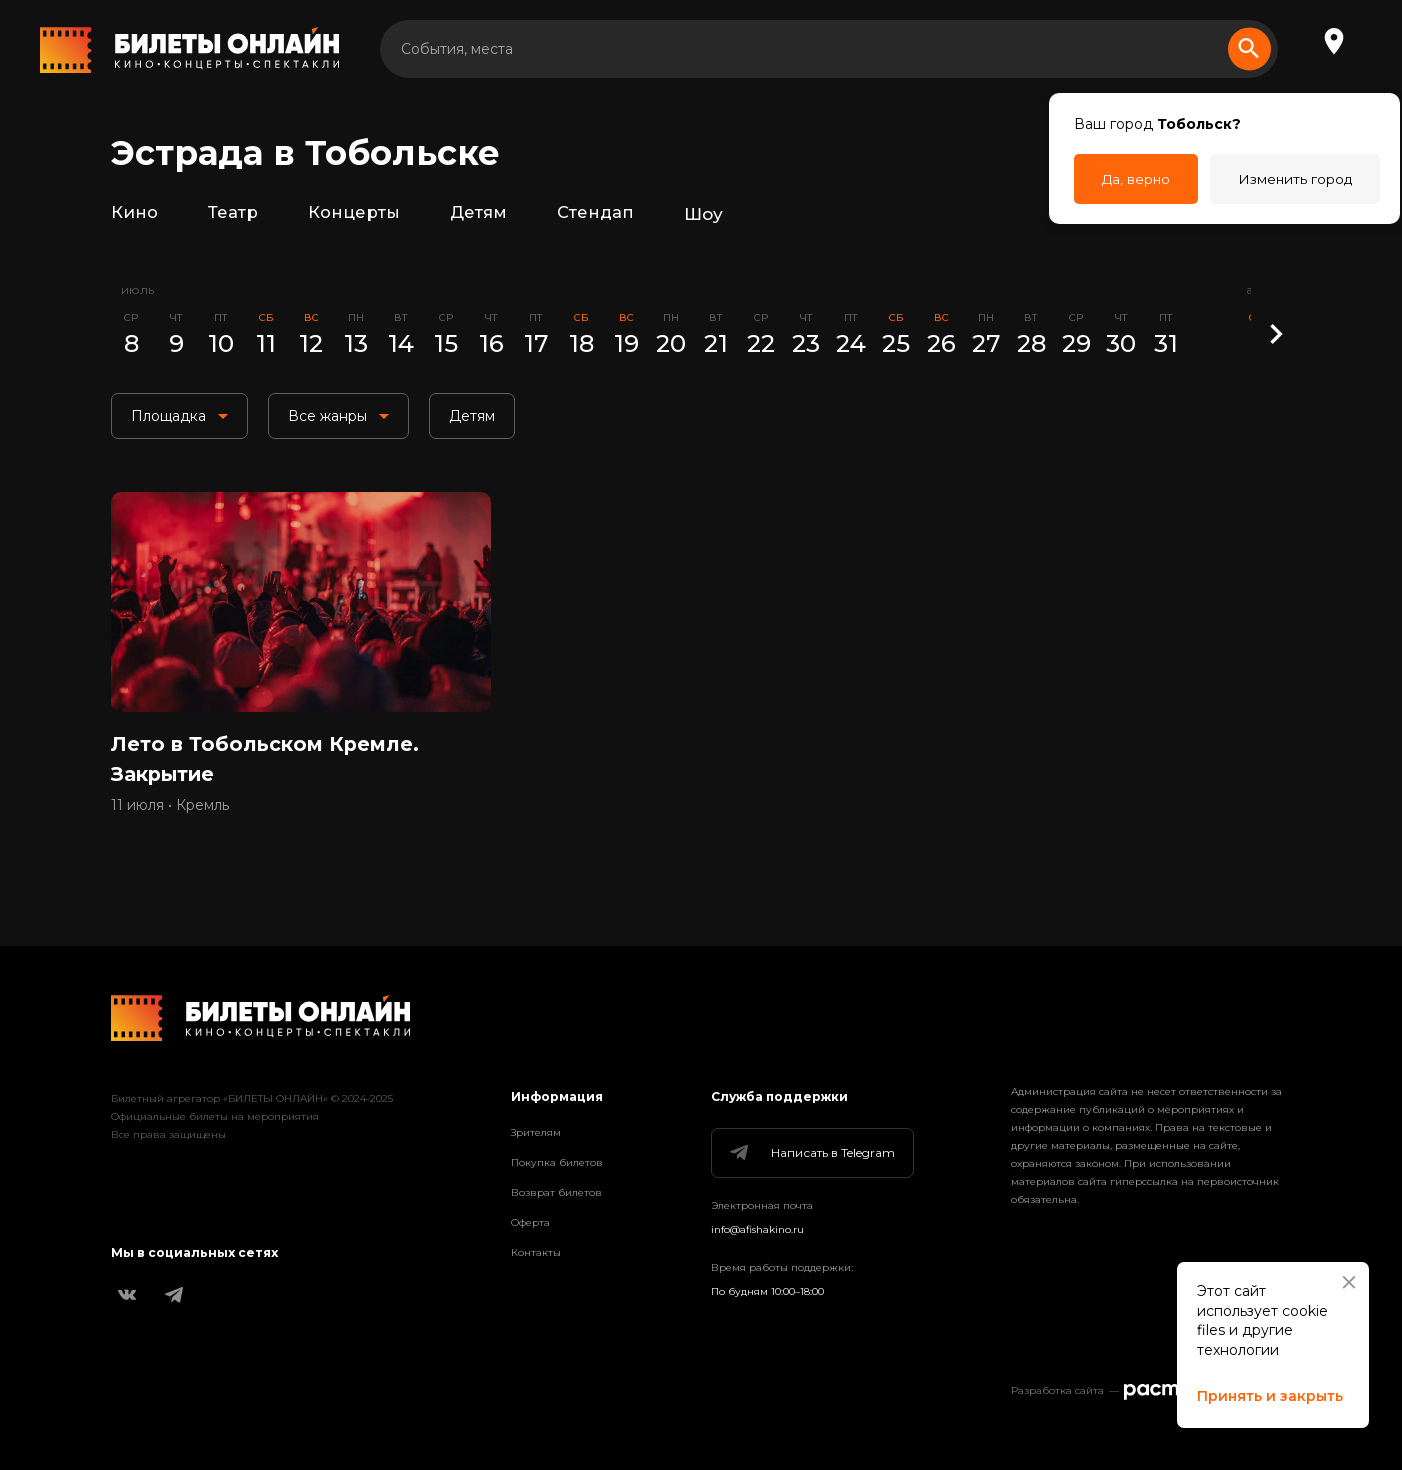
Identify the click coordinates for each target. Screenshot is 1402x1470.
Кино (134, 214)
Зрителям (536, 1132)
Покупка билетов (557, 1162)
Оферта (530, 1222)
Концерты (353, 214)
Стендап (596, 214)
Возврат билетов (556, 1192)
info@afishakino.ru (757, 1229)
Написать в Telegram (811, 1153)
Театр (233, 214)
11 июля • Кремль (170, 811)
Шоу (704, 214)
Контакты (536, 1252)
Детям (478, 214)
